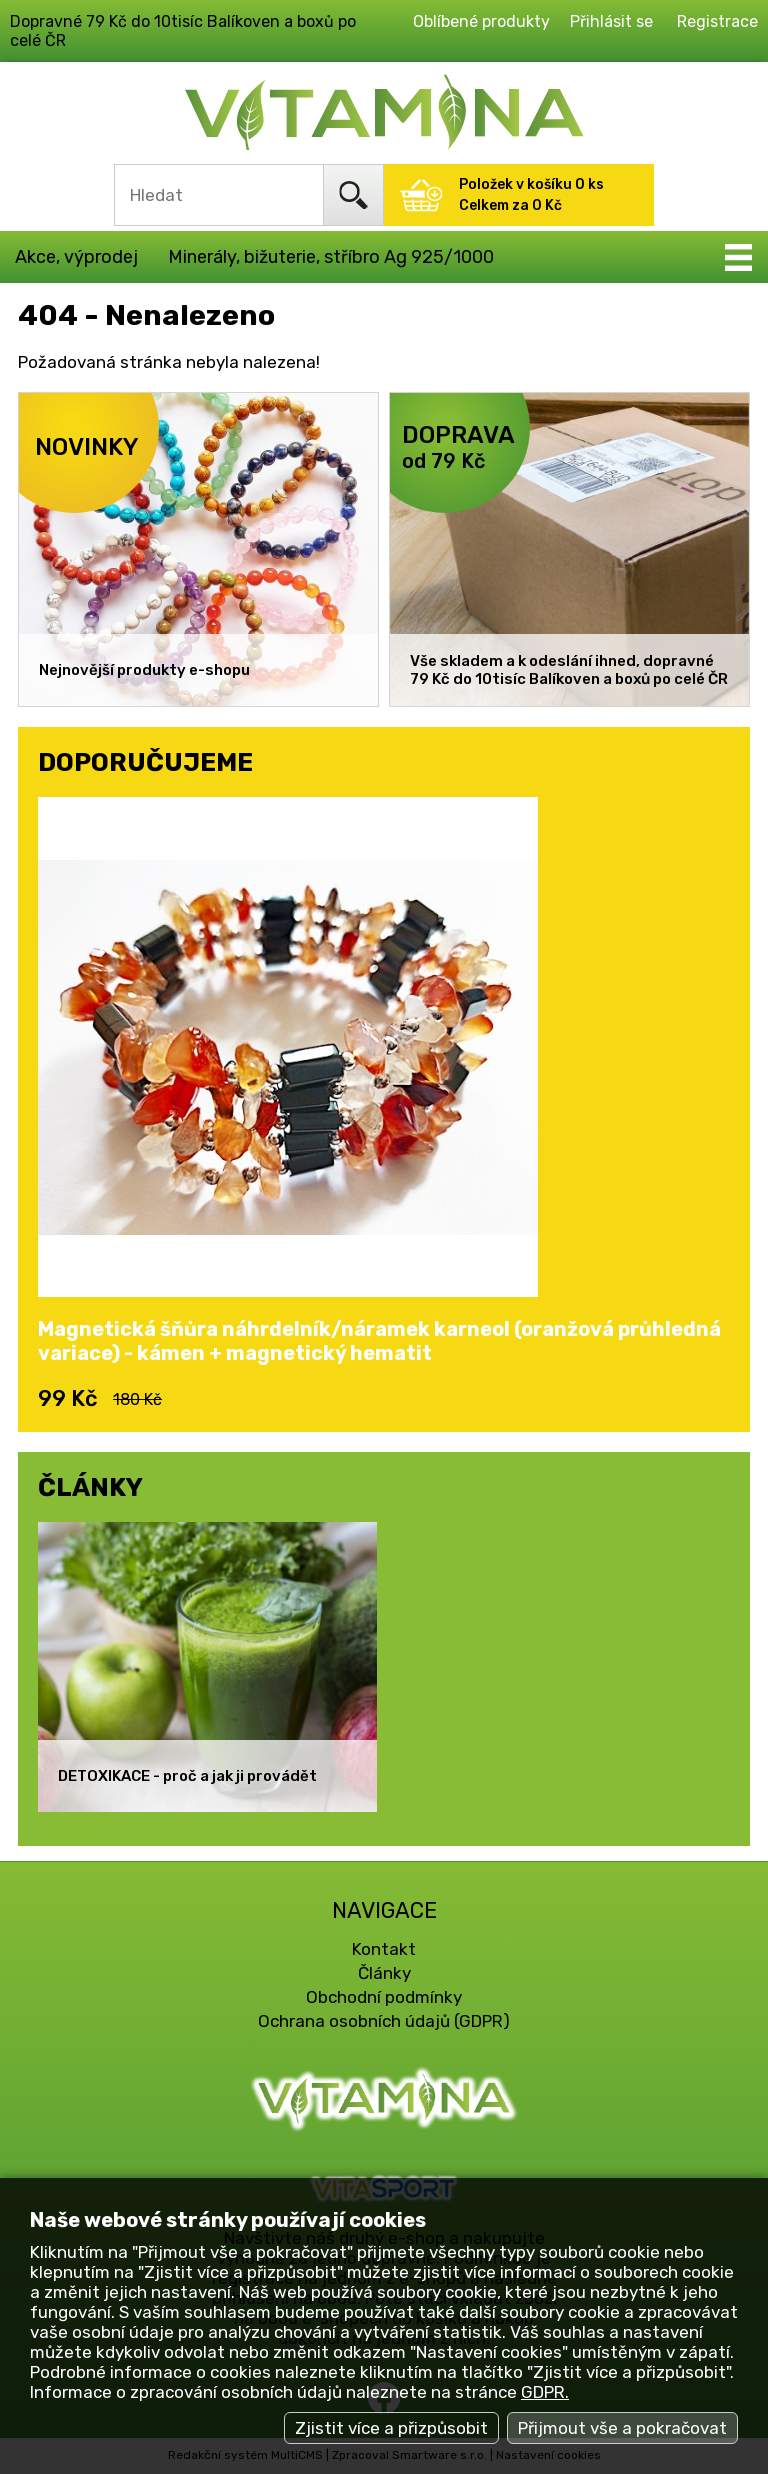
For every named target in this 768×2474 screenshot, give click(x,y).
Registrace (717, 21)
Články (384, 1973)
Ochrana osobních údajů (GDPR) (384, 2021)
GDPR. (545, 2392)
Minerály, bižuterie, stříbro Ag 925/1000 (331, 257)
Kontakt (384, 1949)
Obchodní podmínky (384, 1997)
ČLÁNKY (90, 1487)
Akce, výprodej (76, 257)
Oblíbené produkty (481, 21)
